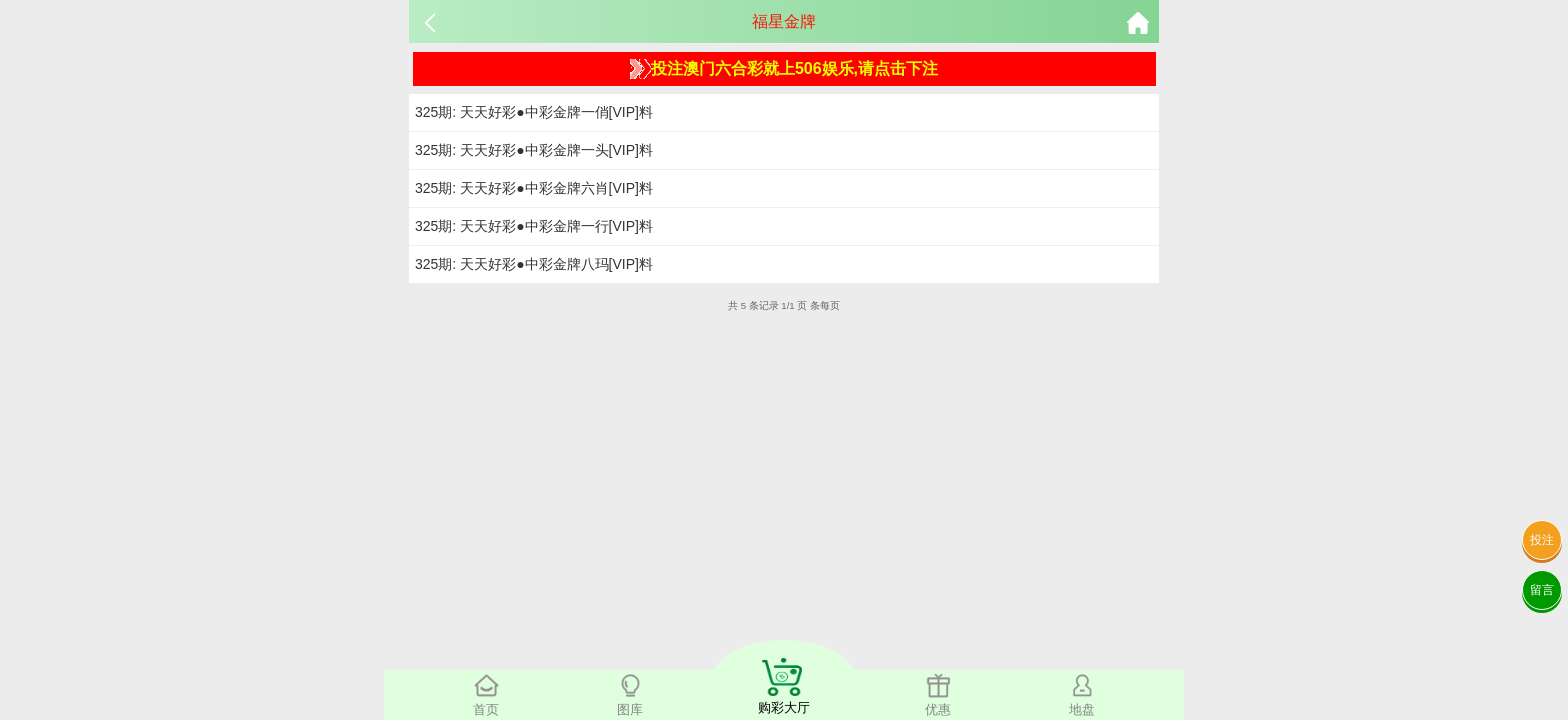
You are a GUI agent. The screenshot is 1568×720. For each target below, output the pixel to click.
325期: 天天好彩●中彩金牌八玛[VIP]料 (534, 264)
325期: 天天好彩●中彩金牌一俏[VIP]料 (534, 112)
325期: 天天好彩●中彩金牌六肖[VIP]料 (534, 188)
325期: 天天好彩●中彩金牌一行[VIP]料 (534, 226)
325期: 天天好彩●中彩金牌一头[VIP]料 (534, 150)
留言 (1542, 590)
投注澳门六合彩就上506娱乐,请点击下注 (784, 69)
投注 (1542, 540)
